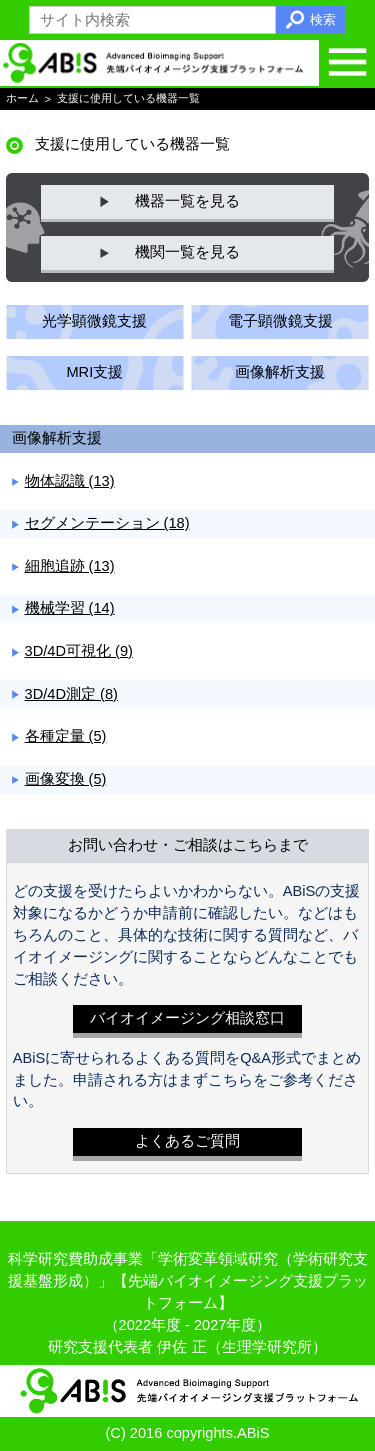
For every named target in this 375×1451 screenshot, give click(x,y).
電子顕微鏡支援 (280, 321)
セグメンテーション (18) (107, 523)
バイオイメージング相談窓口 (187, 1018)
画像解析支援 (280, 372)
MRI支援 (94, 372)
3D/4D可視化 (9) (79, 651)
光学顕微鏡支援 (94, 321)
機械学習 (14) (70, 608)
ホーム (22, 99)
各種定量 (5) (66, 736)
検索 (323, 19)
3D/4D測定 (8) (71, 694)
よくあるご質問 (187, 1141)
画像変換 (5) (66, 779)
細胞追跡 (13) (70, 566)
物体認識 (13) (70, 481)
